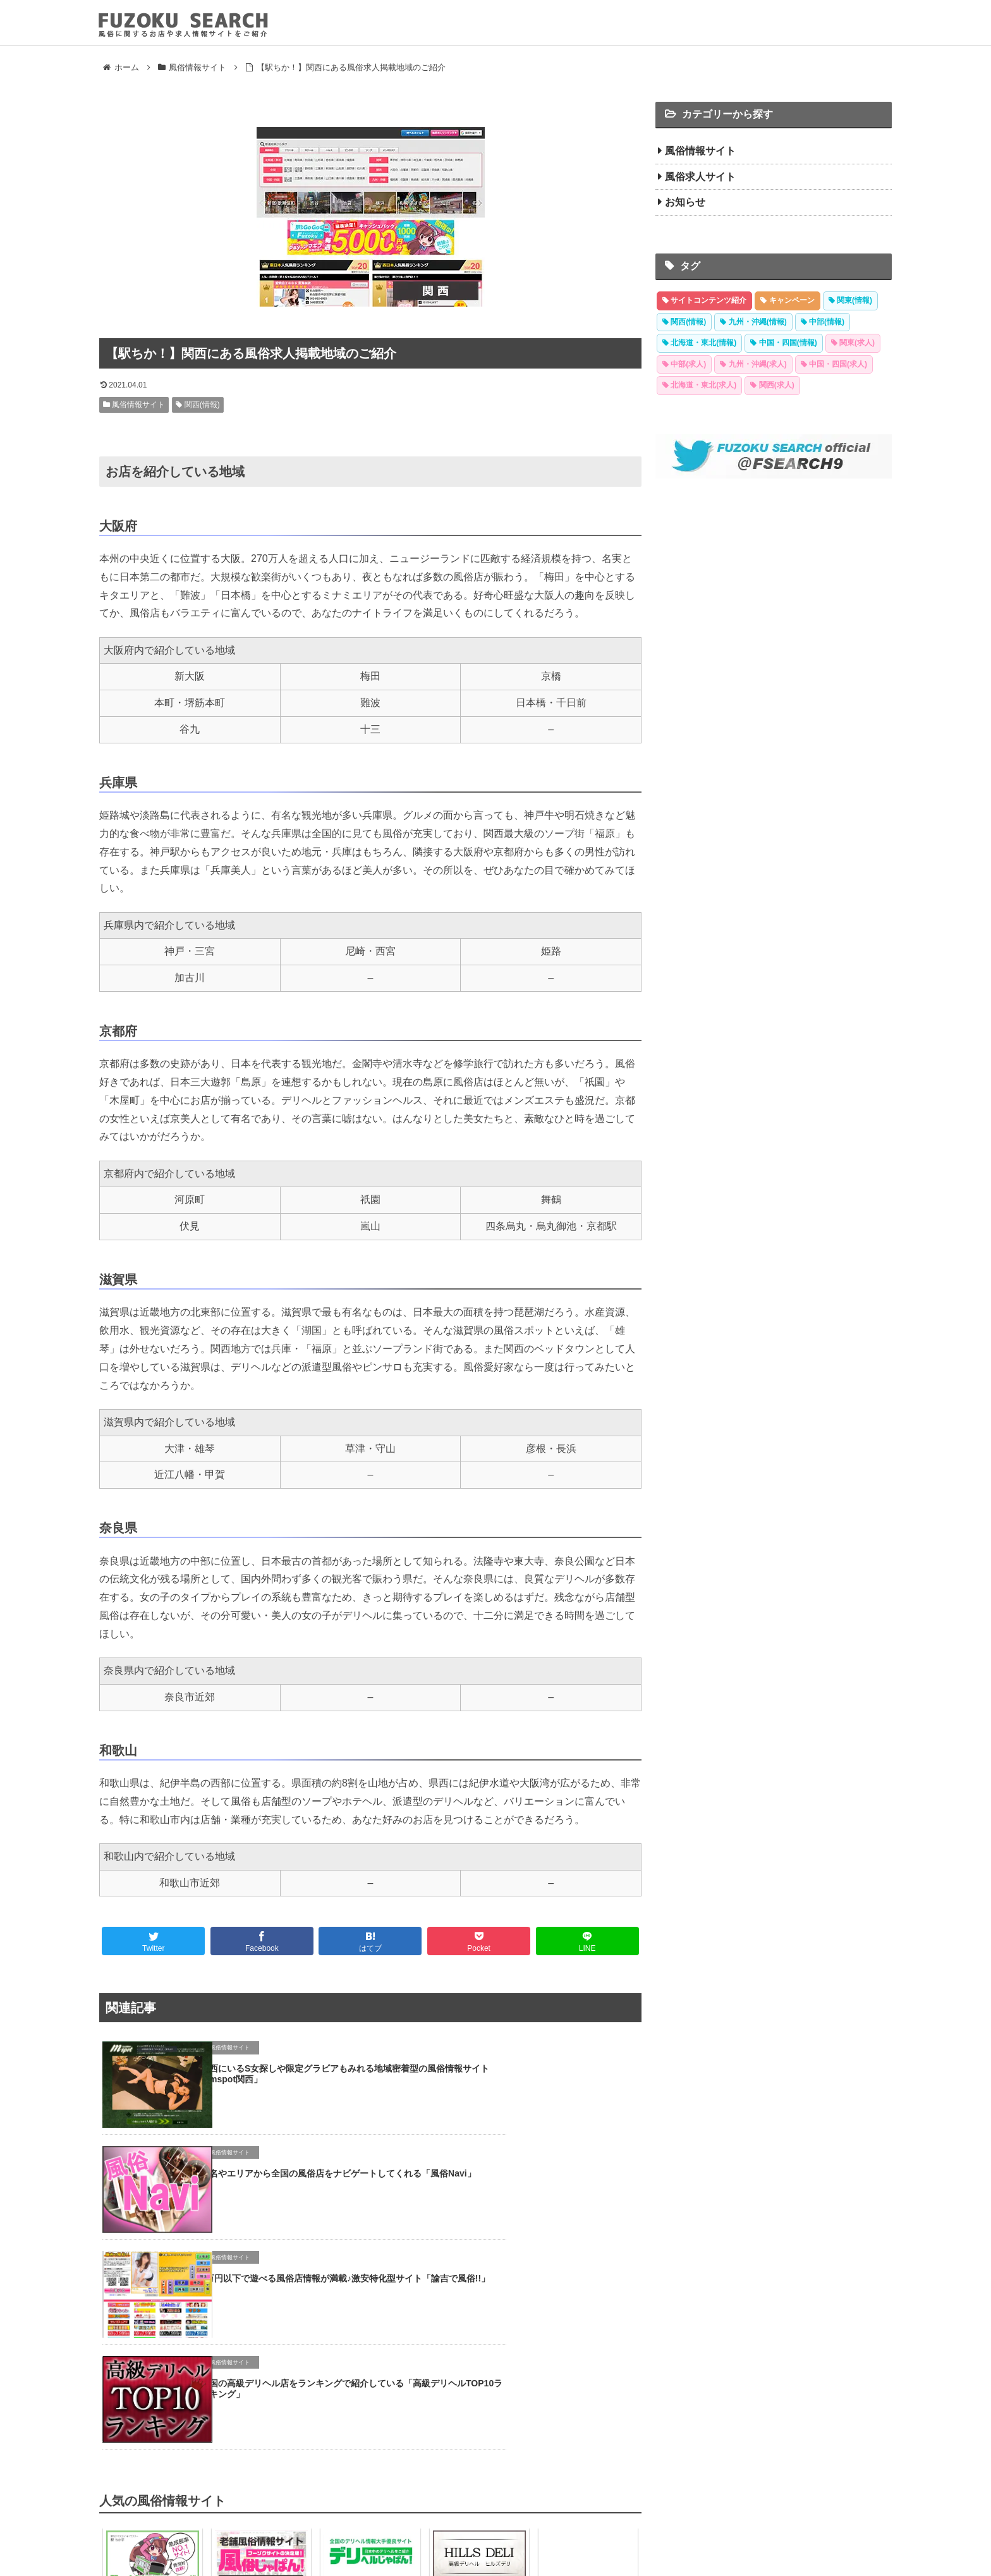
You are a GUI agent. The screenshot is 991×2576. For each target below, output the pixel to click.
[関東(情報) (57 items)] (850, 300)
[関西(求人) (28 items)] (772, 385)
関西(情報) (197, 404)
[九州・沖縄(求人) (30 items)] (753, 364)
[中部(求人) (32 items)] (684, 364)
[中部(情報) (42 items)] (822, 322)
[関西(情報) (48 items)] (684, 322)
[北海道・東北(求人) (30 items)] (699, 385)
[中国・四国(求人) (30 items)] (834, 364)
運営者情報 (592, 2534)
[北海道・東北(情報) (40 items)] (699, 343)
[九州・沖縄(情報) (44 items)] (753, 322)
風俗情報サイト (134, 404)
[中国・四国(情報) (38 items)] (783, 343)
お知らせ (685, 202)
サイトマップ (536, 2534)
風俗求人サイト (700, 176)
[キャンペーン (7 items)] (787, 300)
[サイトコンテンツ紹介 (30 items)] (704, 300)
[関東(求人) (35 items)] (852, 343)
